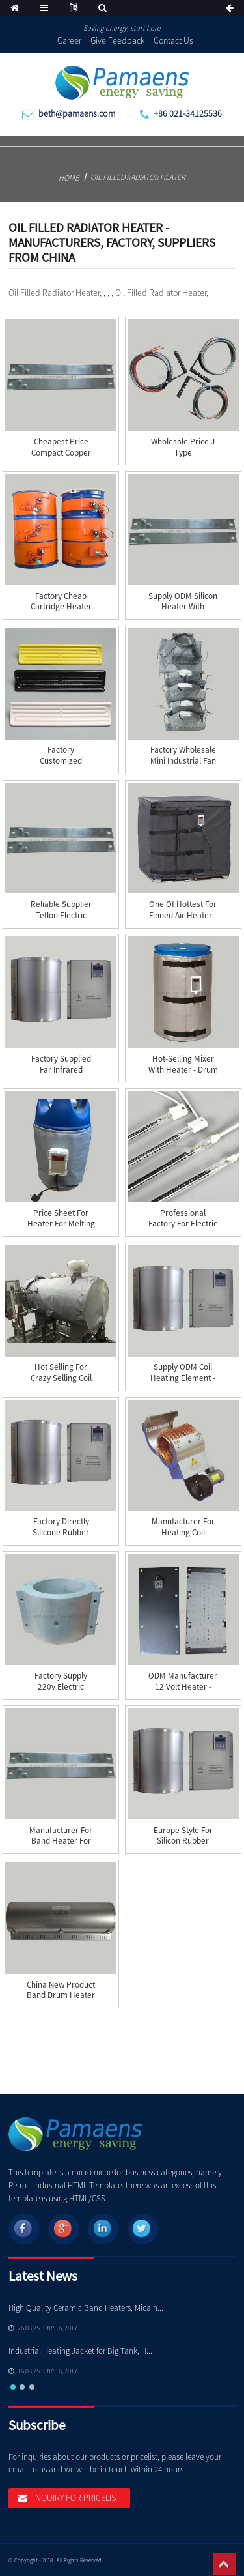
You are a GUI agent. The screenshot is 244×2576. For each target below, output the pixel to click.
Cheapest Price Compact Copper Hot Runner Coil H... (61, 453)
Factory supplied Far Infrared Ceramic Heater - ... (61, 1070)
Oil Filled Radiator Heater (137, 177)
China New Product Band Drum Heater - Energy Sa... (61, 1996)
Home (69, 177)
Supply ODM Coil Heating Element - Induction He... (182, 1378)
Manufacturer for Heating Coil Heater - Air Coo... (183, 1532)
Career (69, 40)
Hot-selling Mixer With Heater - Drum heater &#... (183, 1070)
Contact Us (173, 40)
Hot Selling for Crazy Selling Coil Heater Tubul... (61, 1378)
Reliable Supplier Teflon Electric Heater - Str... (61, 915)
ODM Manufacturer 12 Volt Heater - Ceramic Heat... (182, 1687)
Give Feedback (117, 40)
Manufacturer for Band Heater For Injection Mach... (60, 1841)
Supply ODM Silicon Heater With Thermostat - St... (182, 607)
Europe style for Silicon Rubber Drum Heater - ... (183, 1841)
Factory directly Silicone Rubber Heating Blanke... (61, 1532)
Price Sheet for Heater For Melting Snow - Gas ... (61, 1224)
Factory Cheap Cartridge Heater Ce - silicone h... (61, 607)
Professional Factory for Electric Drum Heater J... (182, 1224)
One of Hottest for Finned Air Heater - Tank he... (183, 915)
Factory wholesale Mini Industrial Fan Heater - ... (183, 761)
